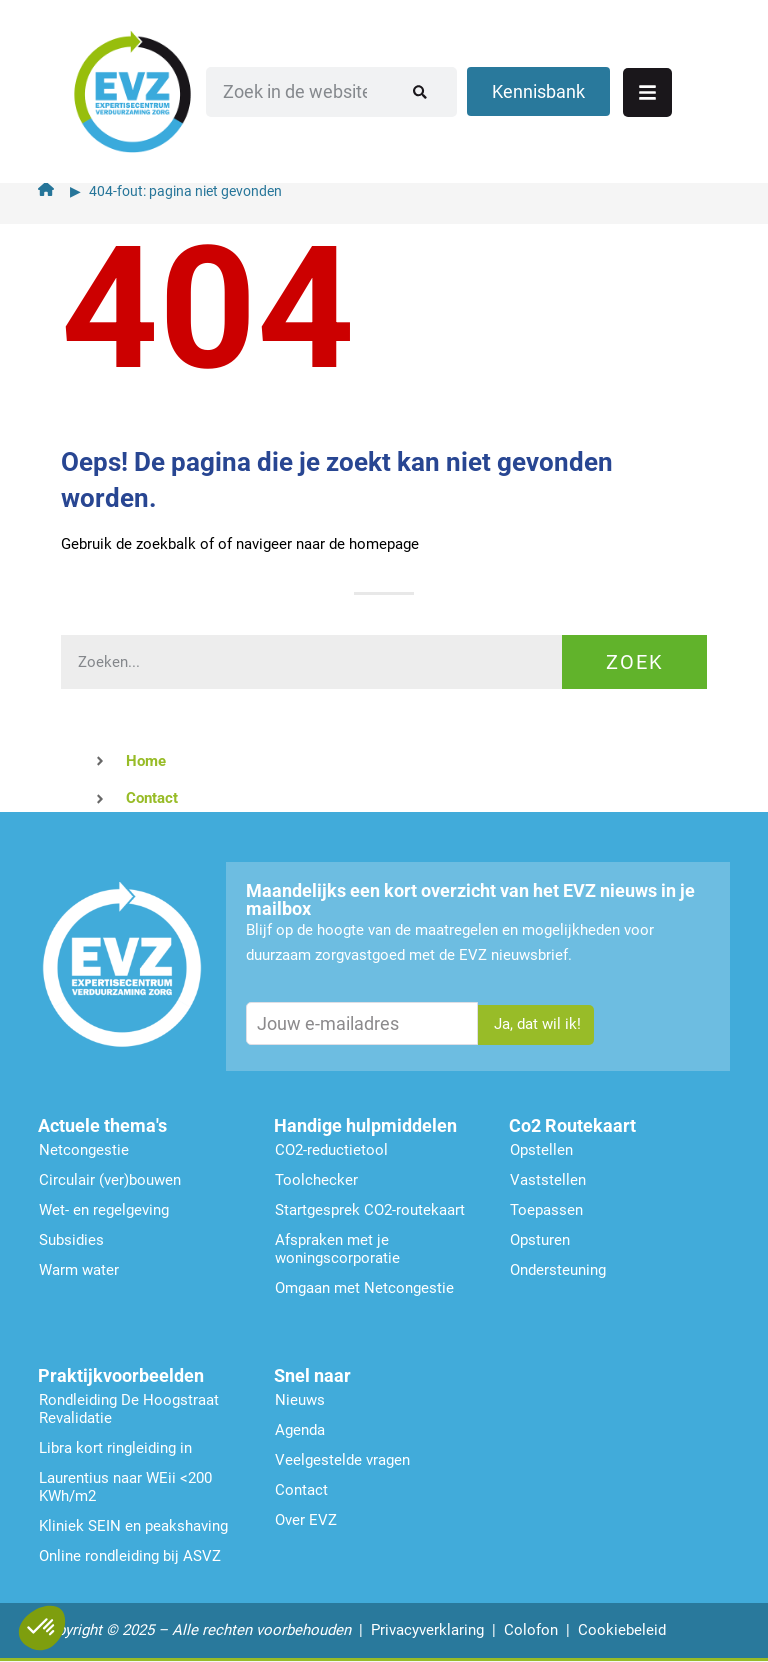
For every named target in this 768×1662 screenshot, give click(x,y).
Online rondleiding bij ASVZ (130, 1556)
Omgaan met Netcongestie (364, 1288)
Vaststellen (548, 1180)
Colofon (531, 1630)
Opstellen (541, 1150)
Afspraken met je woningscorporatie (337, 1249)
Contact (301, 1490)
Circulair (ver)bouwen (110, 1180)
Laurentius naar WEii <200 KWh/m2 (125, 1487)
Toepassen (546, 1210)
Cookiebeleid (622, 1630)
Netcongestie (84, 1150)
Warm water (79, 1270)
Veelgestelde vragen (342, 1460)
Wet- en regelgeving (104, 1210)
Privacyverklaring (427, 1630)
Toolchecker (316, 1180)
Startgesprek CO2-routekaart (370, 1210)
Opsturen (540, 1240)
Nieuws (300, 1400)
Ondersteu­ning (558, 1270)
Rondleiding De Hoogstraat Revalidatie (129, 1409)
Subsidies (71, 1240)
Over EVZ (306, 1520)
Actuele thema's (102, 1125)
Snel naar (312, 1375)
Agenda (300, 1430)
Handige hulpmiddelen (365, 1125)
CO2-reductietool (331, 1150)
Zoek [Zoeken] (635, 662)
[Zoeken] (447, 85)
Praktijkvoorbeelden (121, 1375)
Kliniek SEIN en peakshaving (133, 1526)
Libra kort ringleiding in (115, 1448)
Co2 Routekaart (572, 1125)
